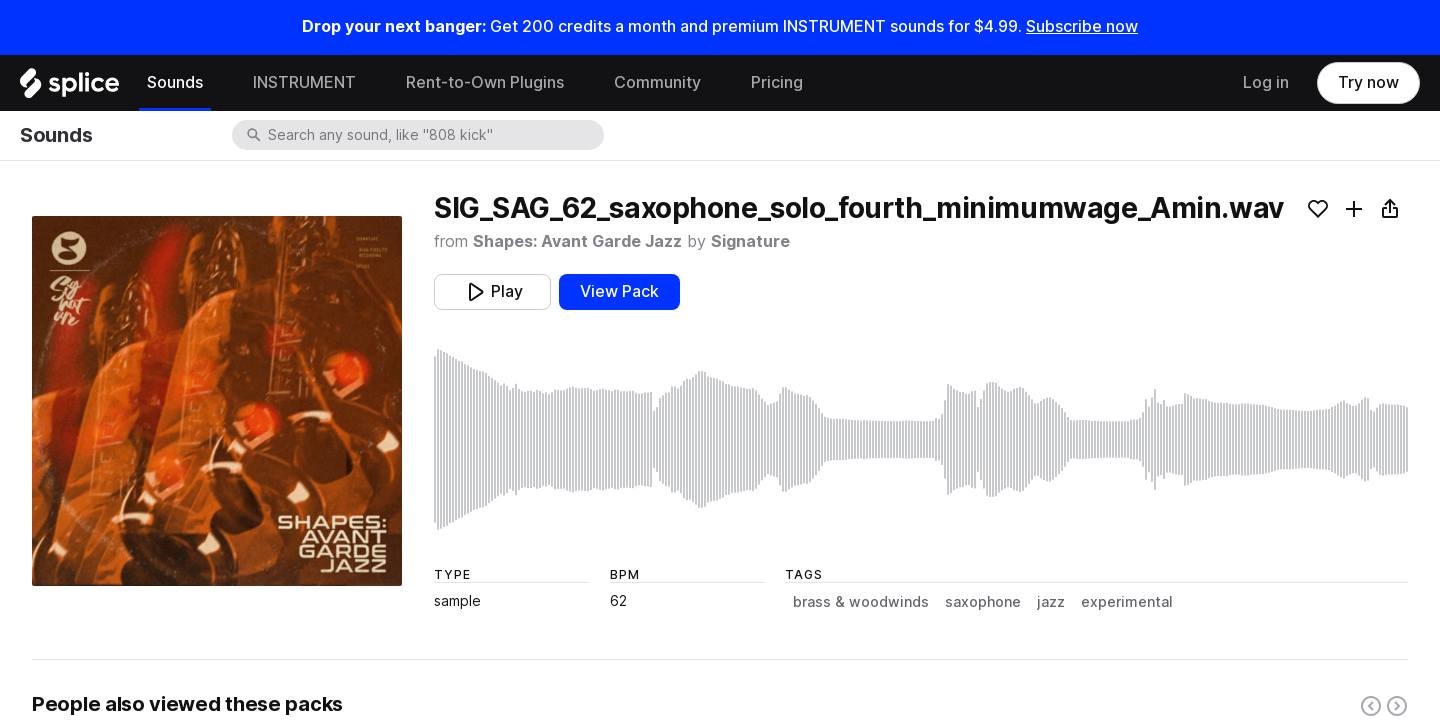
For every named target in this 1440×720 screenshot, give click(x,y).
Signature (750, 241)
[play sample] (921, 439)
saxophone (983, 602)
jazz (1051, 602)
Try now (1368, 82)
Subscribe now (1082, 26)
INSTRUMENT (304, 82)
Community (657, 82)
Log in (1266, 82)
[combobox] (434, 135)
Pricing (777, 82)
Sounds (175, 82)
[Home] (69, 88)
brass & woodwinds (861, 602)
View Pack (619, 291)
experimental (1127, 602)
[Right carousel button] (1397, 706)
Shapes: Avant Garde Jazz (577, 241)
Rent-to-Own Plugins (485, 82)
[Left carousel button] (1371, 706)
